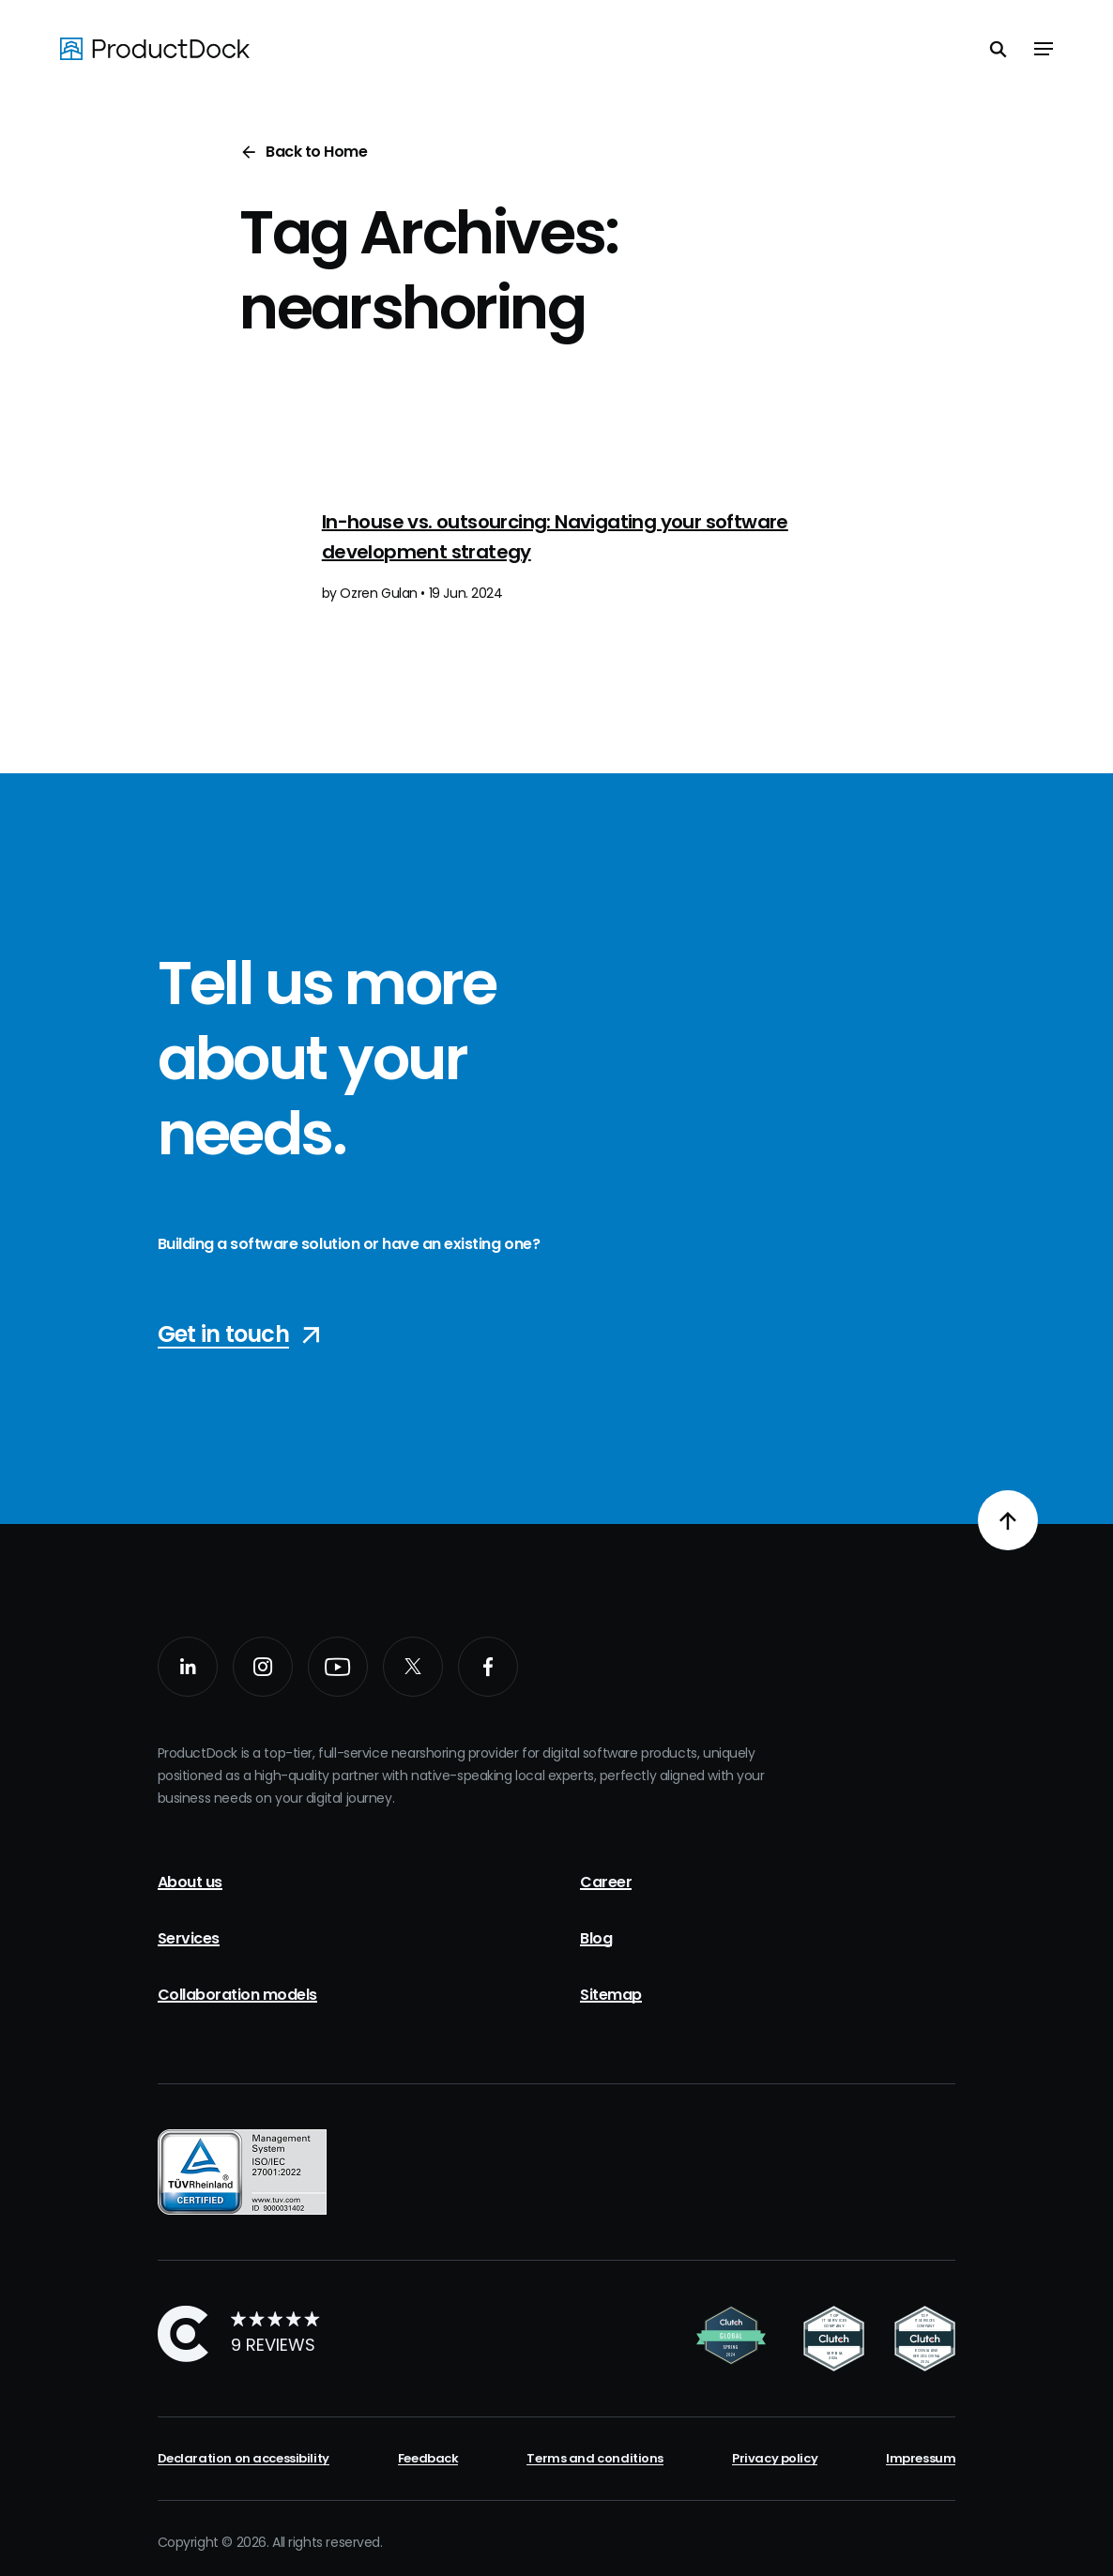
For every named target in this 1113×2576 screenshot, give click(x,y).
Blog (596, 1938)
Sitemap (611, 1994)
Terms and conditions (594, 2458)
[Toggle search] (998, 49)
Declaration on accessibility (243, 2458)
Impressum (920, 2458)
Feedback (428, 2458)
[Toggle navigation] (1043, 48)
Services (189, 1938)
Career (606, 1882)
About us (190, 1882)
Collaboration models (237, 1994)
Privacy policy (774, 2458)
